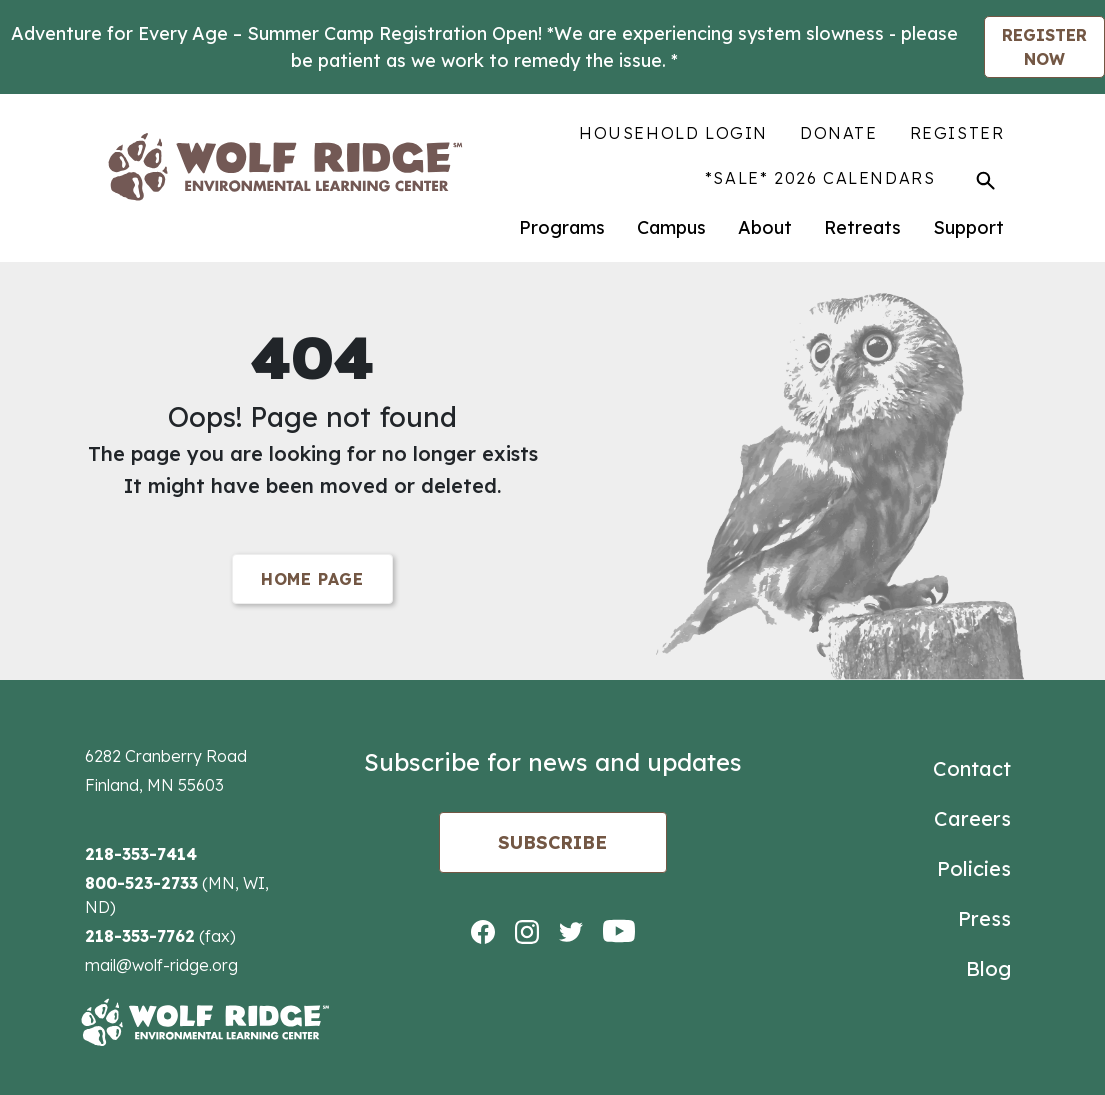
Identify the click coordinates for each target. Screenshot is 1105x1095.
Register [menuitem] (957, 133)
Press (984, 918)
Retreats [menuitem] (862, 227)
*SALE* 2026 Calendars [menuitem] (820, 178)
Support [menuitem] (968, 227)
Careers (972, 818)
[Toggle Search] (985, 180)
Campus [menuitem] (671, 227)
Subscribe (552, 842)
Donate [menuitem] (839, 133)
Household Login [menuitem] (673, 133)
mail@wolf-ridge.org (161, 965)
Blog (988, 968)
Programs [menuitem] (562, 227)
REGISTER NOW (1044, 47)
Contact (972, 768)
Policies (974, 868)
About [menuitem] (765, 227)
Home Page (312, 579)
